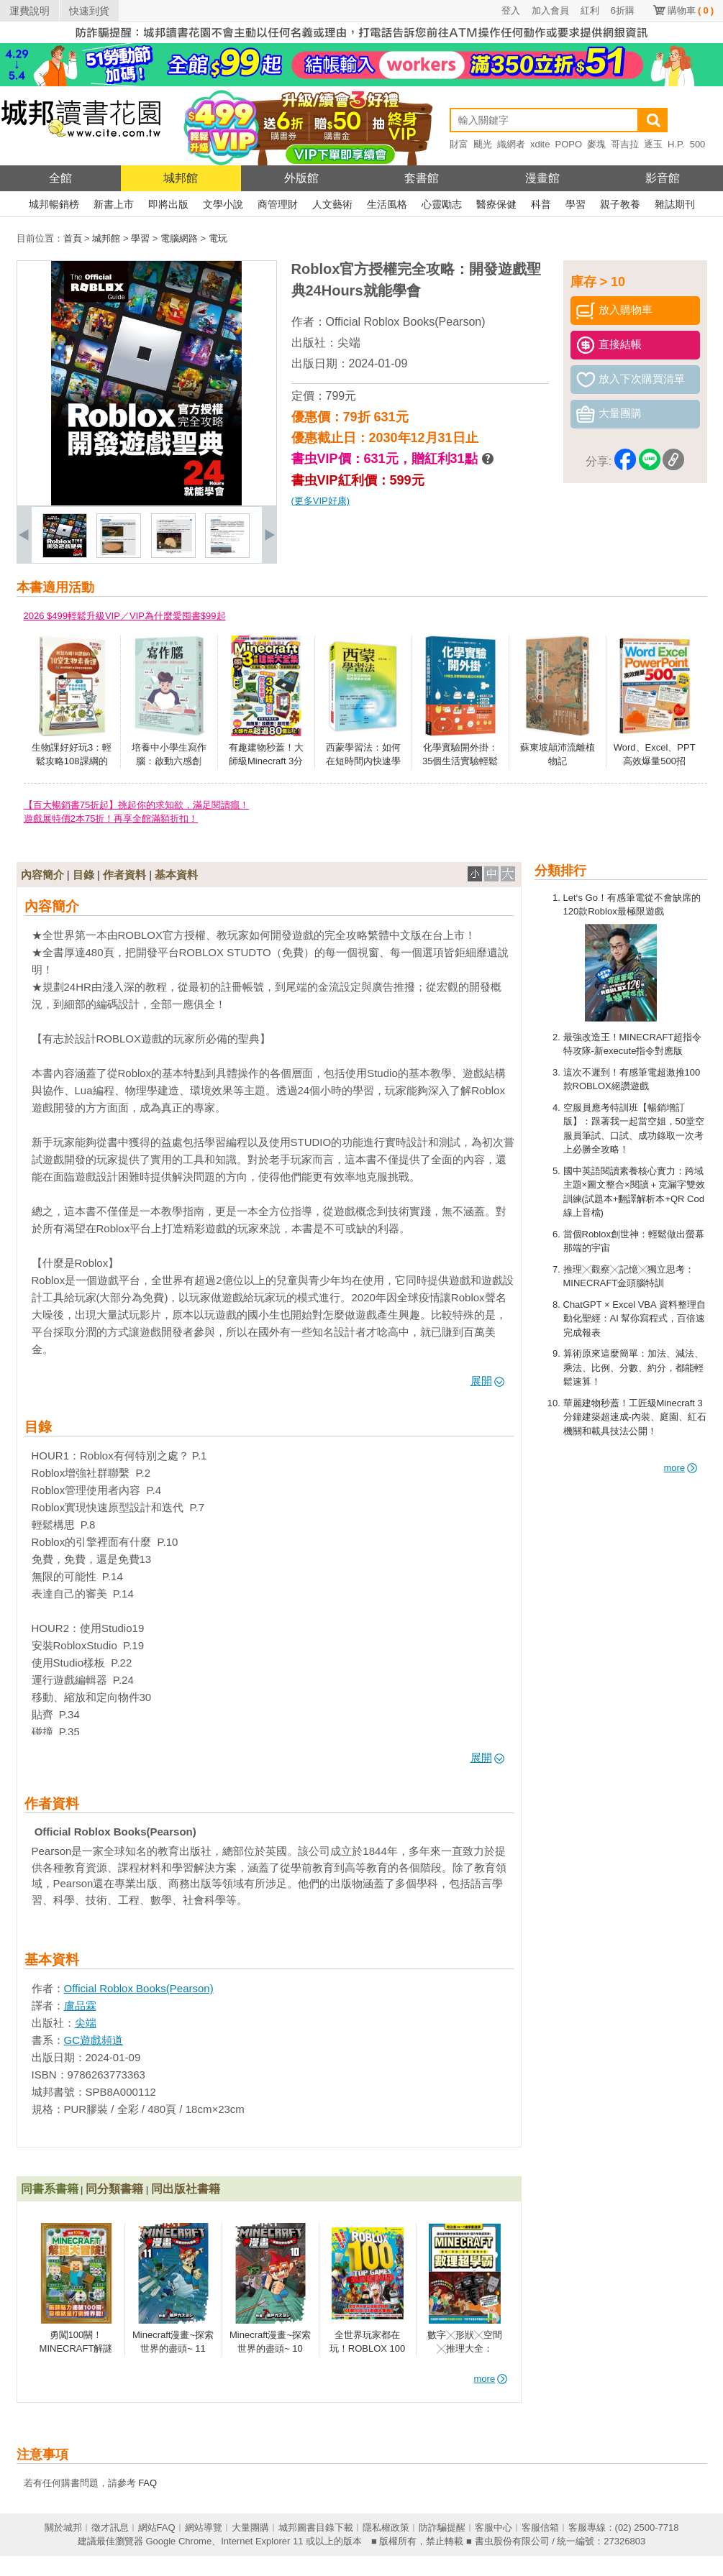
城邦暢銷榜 (54, 204)
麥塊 (596, 144)
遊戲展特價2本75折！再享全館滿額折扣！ (111, 818)
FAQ (147, 2483)
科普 (541, 204)
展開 (487, 1381)
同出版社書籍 (185, 2189)
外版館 (301, 178)
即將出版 (168, 204)
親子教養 (620, 204)
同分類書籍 (114, 2189)
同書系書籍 (49, 2189)
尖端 (348, 342)
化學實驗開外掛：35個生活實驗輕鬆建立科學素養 (460, 761)
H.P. (676, 144)
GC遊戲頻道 (94, 2040)
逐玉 (653, 144)
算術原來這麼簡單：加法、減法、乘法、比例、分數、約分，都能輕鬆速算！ (633, 1367)
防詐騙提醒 (442, 2527)
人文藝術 (332, 204)
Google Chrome (178, 2541)
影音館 (662, 178)
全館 (60, 178)
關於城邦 (63, 2527)
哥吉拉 (625, 144)
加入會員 (550, 10)
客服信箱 (540, 2527)
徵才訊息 (110, 2527)
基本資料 (176, 874)
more (681, 1467)
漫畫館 (542, 178)
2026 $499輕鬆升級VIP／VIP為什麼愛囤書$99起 (125, 615)
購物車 (691, 10)
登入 (510, 10)
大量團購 (250, 2527)
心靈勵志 (442, 204)
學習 (575, 204)
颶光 (482, 144)
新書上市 (114, 204)
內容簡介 (42, 874)
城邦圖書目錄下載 (315, 2527)
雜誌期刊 (675, 204)
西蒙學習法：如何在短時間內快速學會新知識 (363, 761)
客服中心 (493, 2527)
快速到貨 (89, 11)
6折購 (623, 10)
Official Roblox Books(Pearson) (406, 322)
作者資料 (124, 874)
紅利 (590, 10)
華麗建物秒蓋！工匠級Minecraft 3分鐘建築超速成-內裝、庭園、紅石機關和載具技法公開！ (634, 1417)
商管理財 (278, 204)
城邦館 (180, 178)
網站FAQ (157, 2527)
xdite (540, 144)
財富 (459, 144)
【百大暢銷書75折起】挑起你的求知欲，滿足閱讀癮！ (136, 804)
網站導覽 (203, 2527)
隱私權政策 (386, 2527)
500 (698, 144)
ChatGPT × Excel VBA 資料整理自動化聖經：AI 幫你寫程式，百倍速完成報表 (634, 1318)
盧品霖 (80, 2005)
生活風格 (387, 204)
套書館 (421, 178)
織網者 (511, 144)
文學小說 (223, 204)
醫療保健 (496, 204)
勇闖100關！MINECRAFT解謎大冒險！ (76, 2348)
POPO (568, 144)
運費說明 (29, 11)
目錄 (83, 874)
